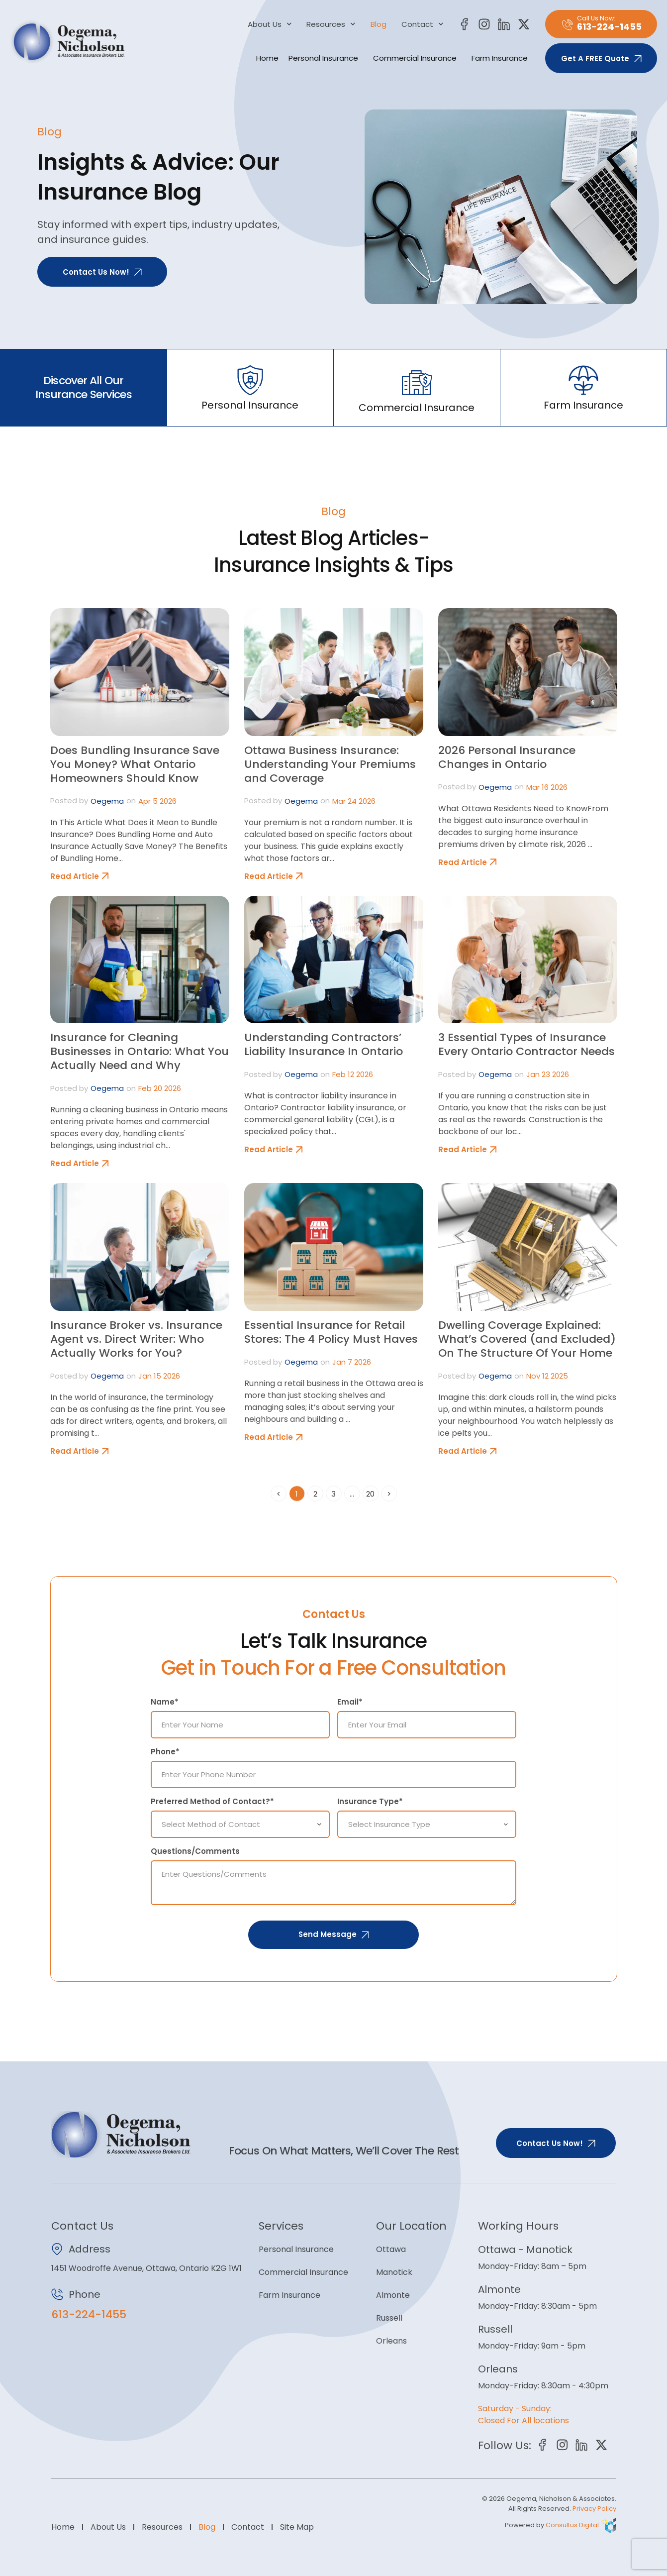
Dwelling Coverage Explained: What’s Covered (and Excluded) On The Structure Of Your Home (527, 1339)
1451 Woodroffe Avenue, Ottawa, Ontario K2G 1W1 (146, 2266)
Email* (350, 1702)
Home (267, 58)
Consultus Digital (572, 2523)
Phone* (165, 1751)
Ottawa (391, 2247)
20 (372, 1492)
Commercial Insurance (417, 58)
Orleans (391, 2339)
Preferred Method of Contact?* (212, 1801)
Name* (165, 1702)
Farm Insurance (502, 58)
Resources (331, 24)
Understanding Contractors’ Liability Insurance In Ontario (323, 1044)
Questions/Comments (195, 1849)
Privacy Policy (594, 2506)
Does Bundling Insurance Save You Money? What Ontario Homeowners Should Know (134, 764)
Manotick (394, 2270)
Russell (389, 2316)
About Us (270, 24)
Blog (378, 24)
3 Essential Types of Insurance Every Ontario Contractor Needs (526, 1044)
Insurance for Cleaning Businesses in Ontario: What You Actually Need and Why (139, 1051)
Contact (422, 24)
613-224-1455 (88, 2312)
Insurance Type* (370, 1801)
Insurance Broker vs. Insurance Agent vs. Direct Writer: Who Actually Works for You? (136, 1339)
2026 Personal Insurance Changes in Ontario (506, 757)
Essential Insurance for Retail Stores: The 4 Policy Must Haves (331, 1332)
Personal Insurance (325, 58)
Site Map (297, 2525)
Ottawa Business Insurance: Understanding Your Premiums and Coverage (330, 764)
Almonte (393, 2293)
